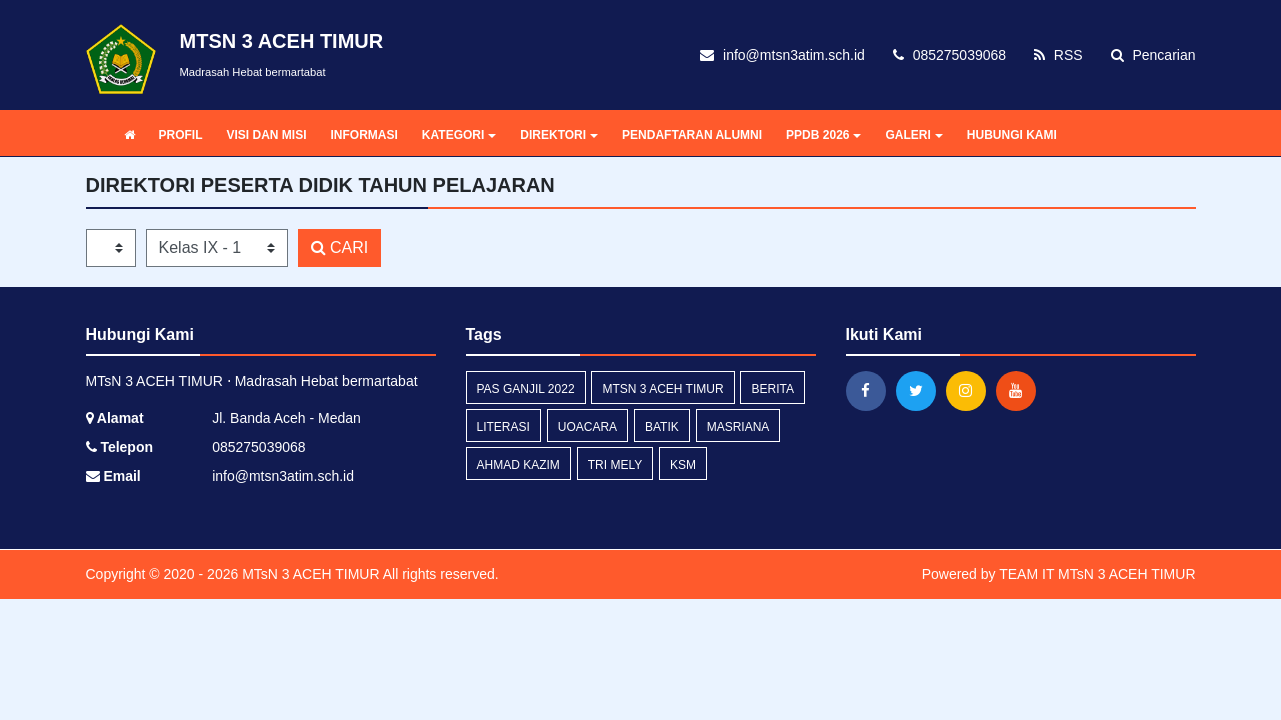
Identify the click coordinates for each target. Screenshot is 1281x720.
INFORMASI (364, 135)
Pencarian (1153, 55)
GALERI (913, 135)
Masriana (738, 427)
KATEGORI (459, 135)
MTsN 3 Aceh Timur (662, 389)
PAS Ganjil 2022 (526, 389)
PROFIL (181, 135)
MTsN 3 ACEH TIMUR (308, 574)
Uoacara (587, 427)
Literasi (503, 427)
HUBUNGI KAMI (1012, 135)
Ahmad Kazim (518, 465)
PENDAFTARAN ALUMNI (692, 135)
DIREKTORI (559, 135)
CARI (340, 247)
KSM (683, 465)
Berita (772, 389)
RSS (1058, 55)
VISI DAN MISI (267, 135)
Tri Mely (615, 465)
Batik (662, 427)
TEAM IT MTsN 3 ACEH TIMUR (1097, 574)
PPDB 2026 (823, 135)
